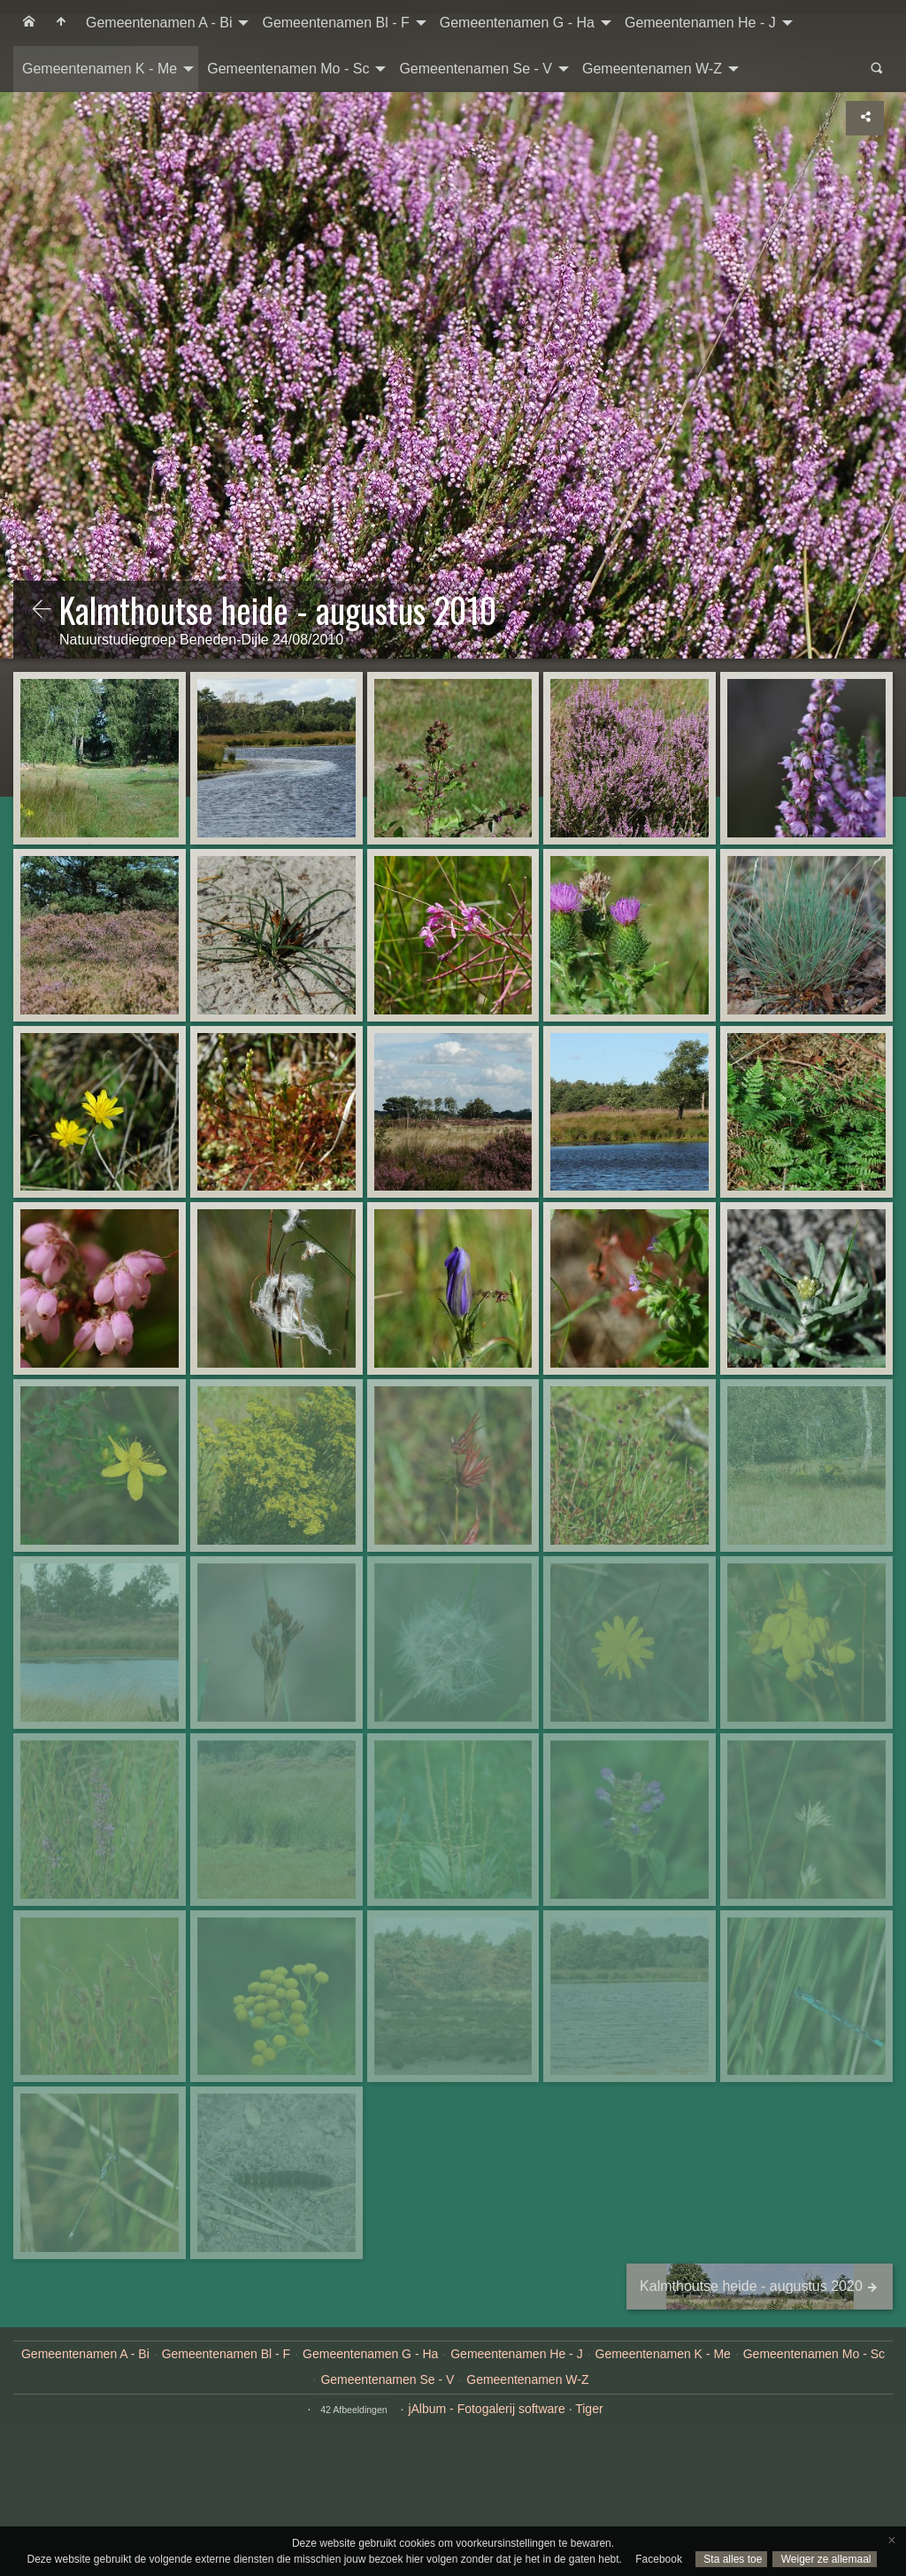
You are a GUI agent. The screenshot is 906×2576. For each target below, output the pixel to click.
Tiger (589, 2409)
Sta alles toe (731, 2559)
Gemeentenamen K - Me (99, 68)
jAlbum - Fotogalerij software (486, 2409)
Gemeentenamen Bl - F (335, 22)
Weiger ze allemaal (824, 2559)
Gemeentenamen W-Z (652, 68)
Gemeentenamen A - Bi (159, 22)
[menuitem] (29, 23)
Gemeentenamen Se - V (475, 68)
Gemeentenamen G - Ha (517, 22)
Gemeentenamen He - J (700, 22)
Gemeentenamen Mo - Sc (288, 68)
